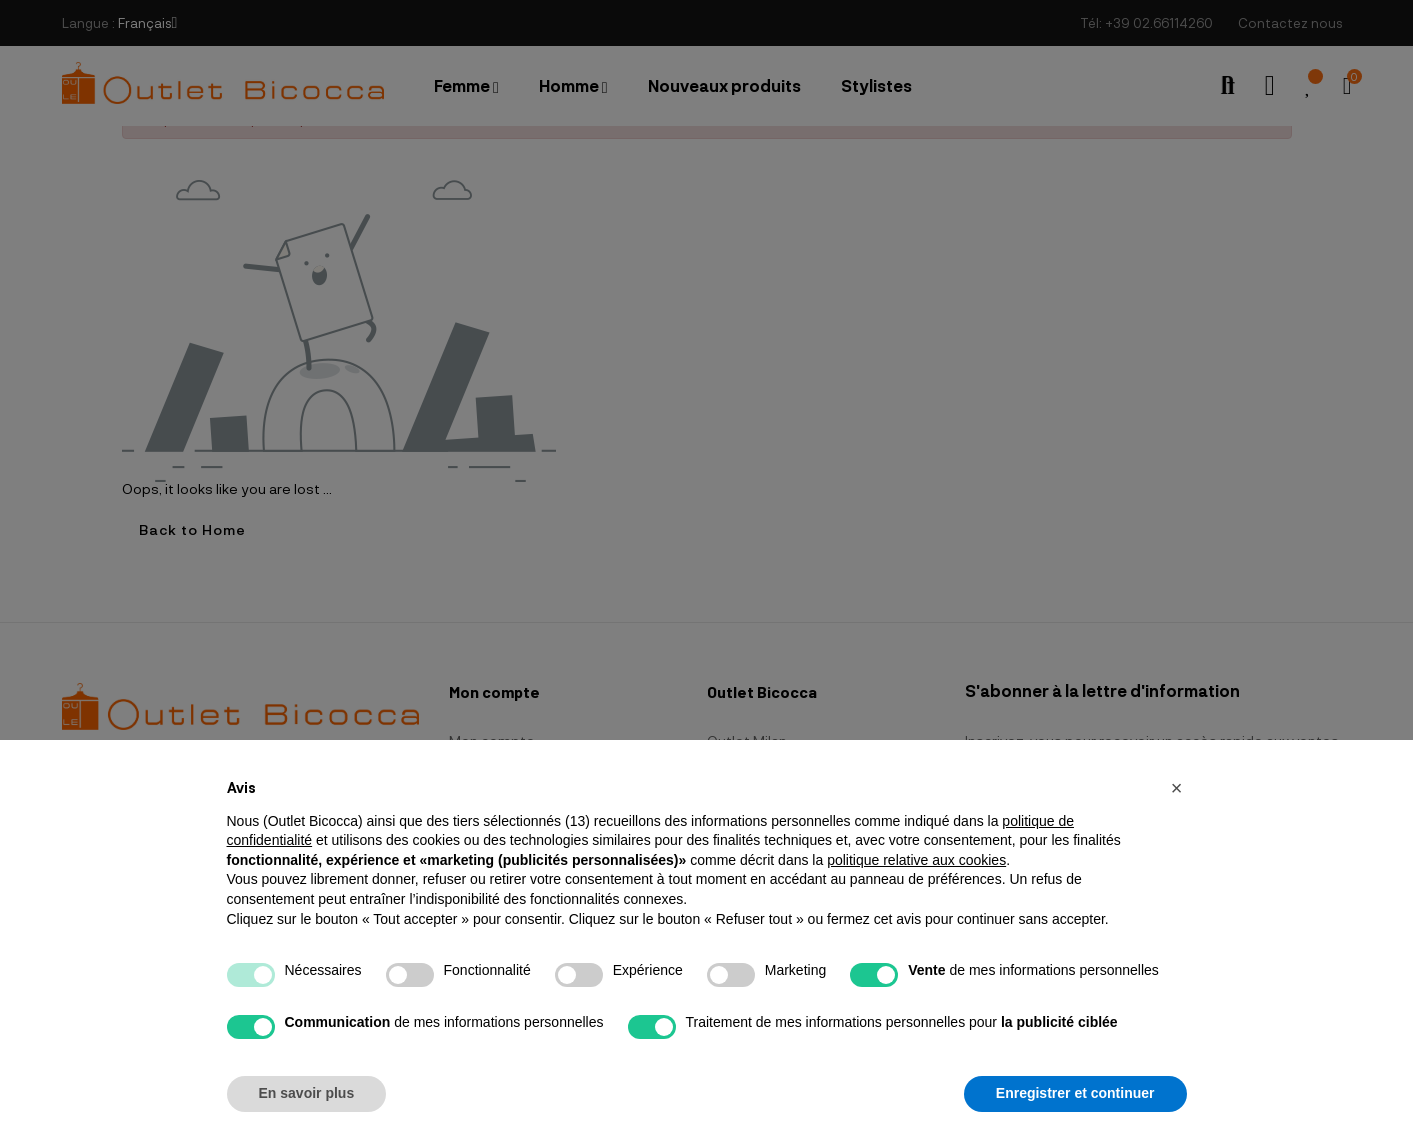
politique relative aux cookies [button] (916, 860)
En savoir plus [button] (307, 1093)
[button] (1177, 788)
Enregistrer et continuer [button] (1075, 1093)
